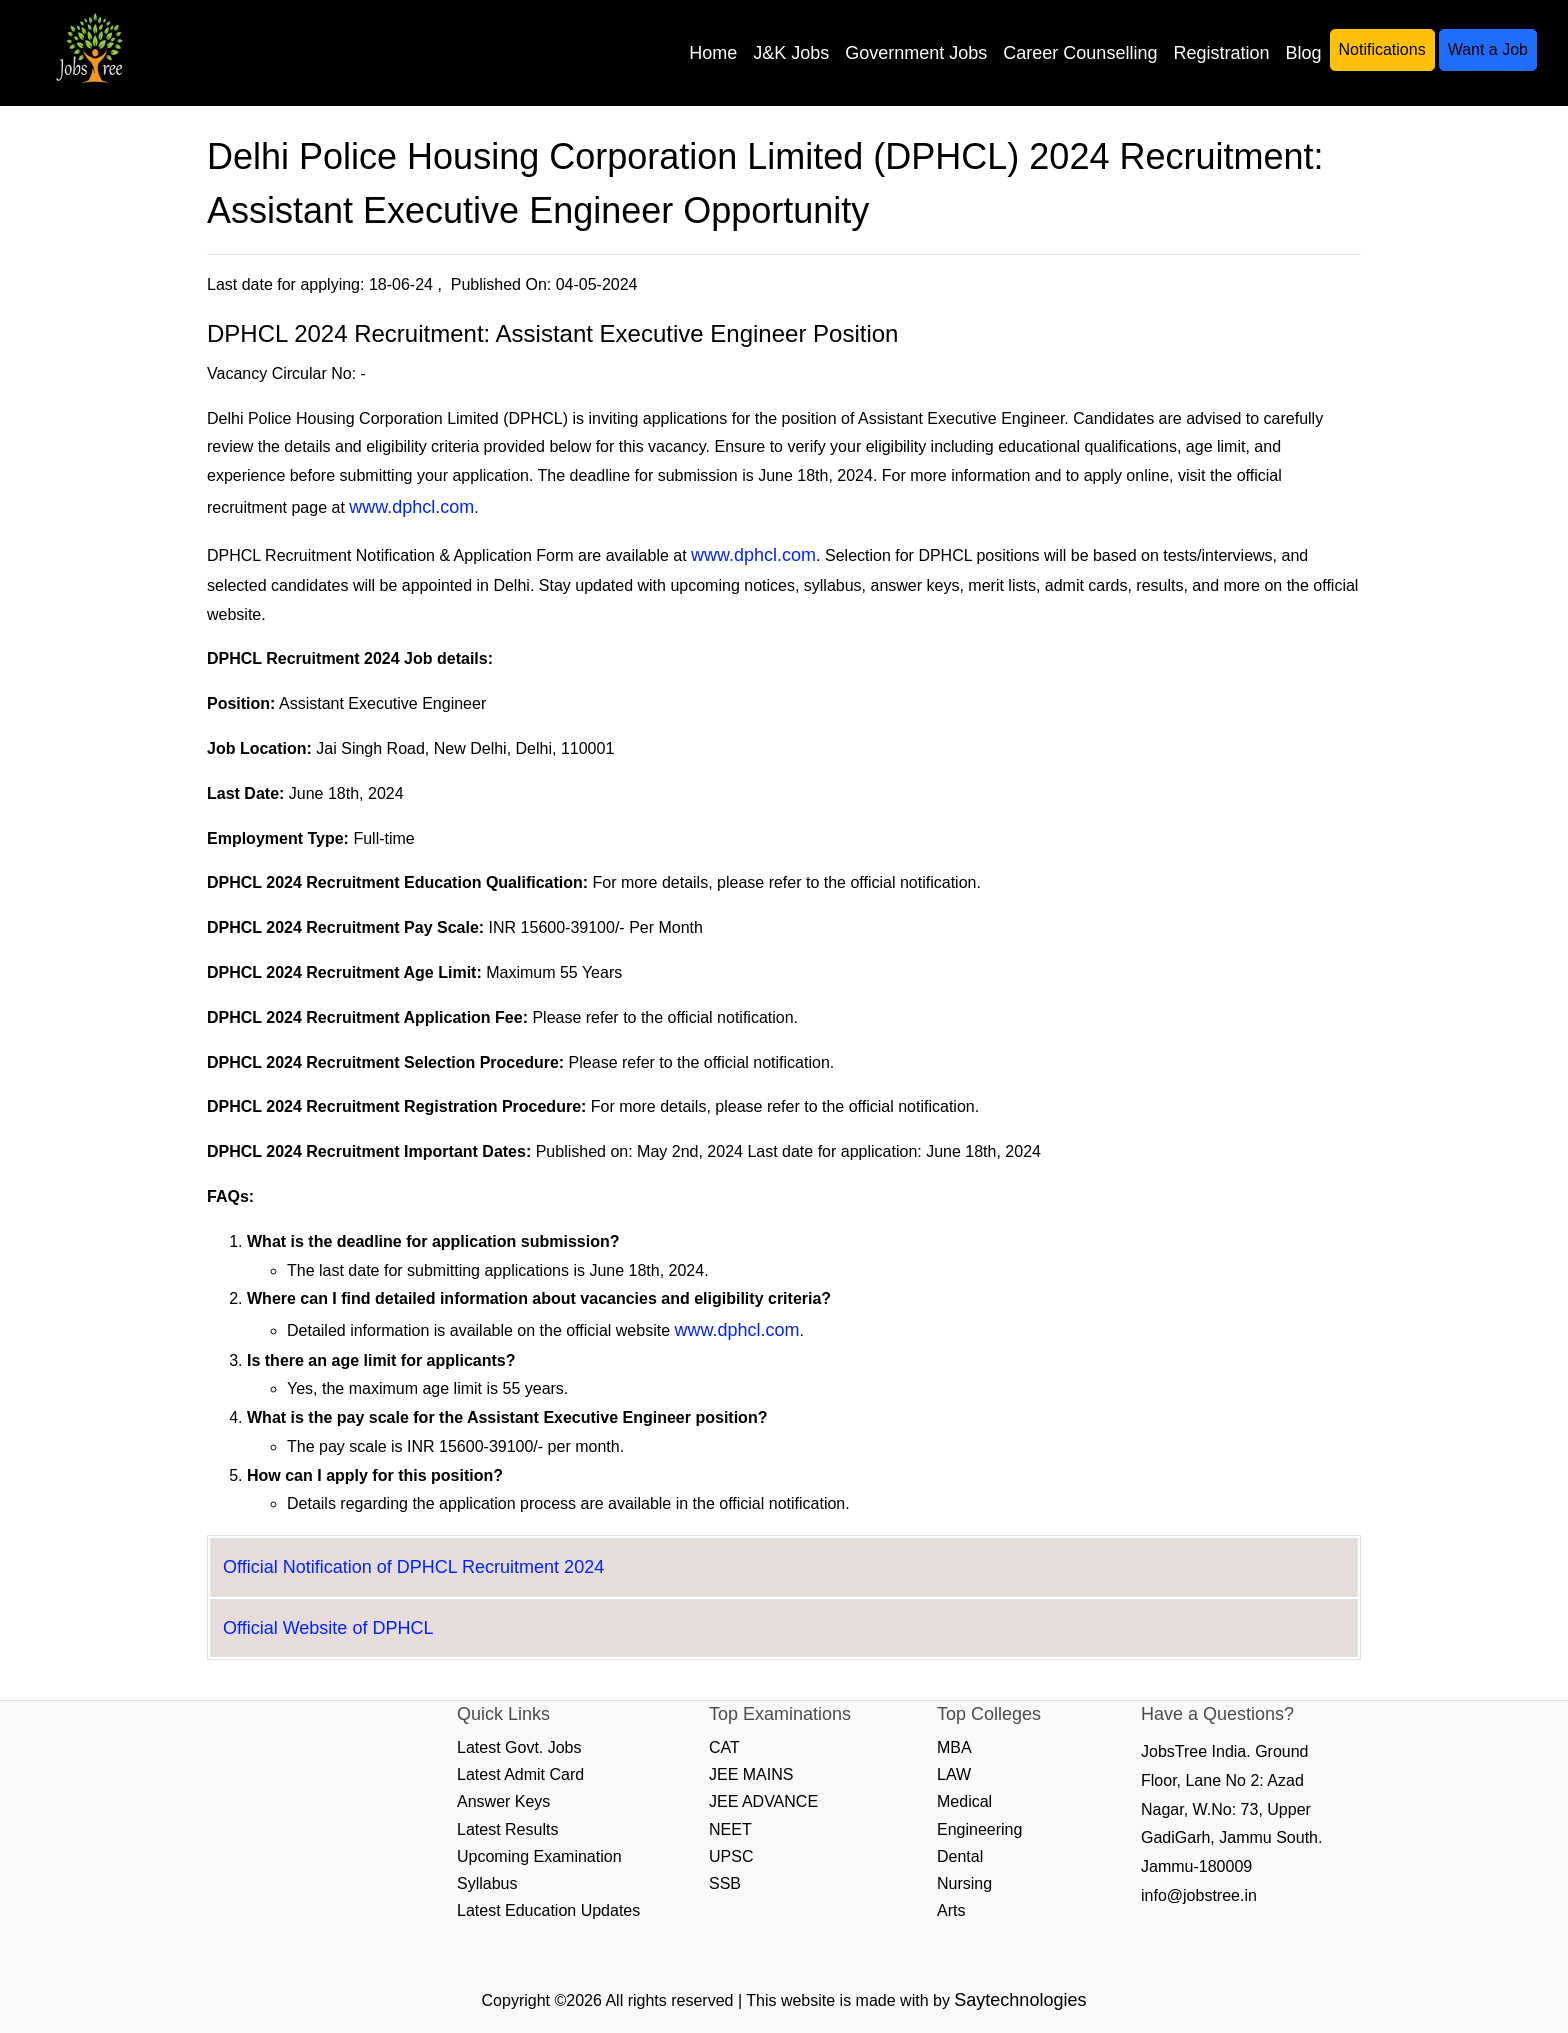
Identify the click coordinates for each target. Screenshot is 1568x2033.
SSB (725, 1883)
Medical (964, 1801)
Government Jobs (916, 53)
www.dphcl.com (411, 507)
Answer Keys (503, 1801)
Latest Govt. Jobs (519, 1747)
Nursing (964, 1883)
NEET (730, 1829)
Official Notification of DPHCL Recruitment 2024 (413, 1567)
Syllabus (487, 1883)
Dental (960, 1856)
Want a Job (1488, 49)
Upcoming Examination (539, 1856)
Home (713, 53)
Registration (1221, 53)
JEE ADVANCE (763, 1801)
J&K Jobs (791, 53)
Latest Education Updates (548, 1910)
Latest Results (507, 1829)
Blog (1303, 53)
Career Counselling (1080, 53)
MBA (954, 1747)
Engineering (979, 1829)
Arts (951, 1910)
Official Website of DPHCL (328, 1628)
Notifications (1382, 49)
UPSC (731, 1856)
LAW (954, 1774)
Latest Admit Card (520, 1774)
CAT (724, 1747)
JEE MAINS (751, 1774)
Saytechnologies (1020, 2000)
